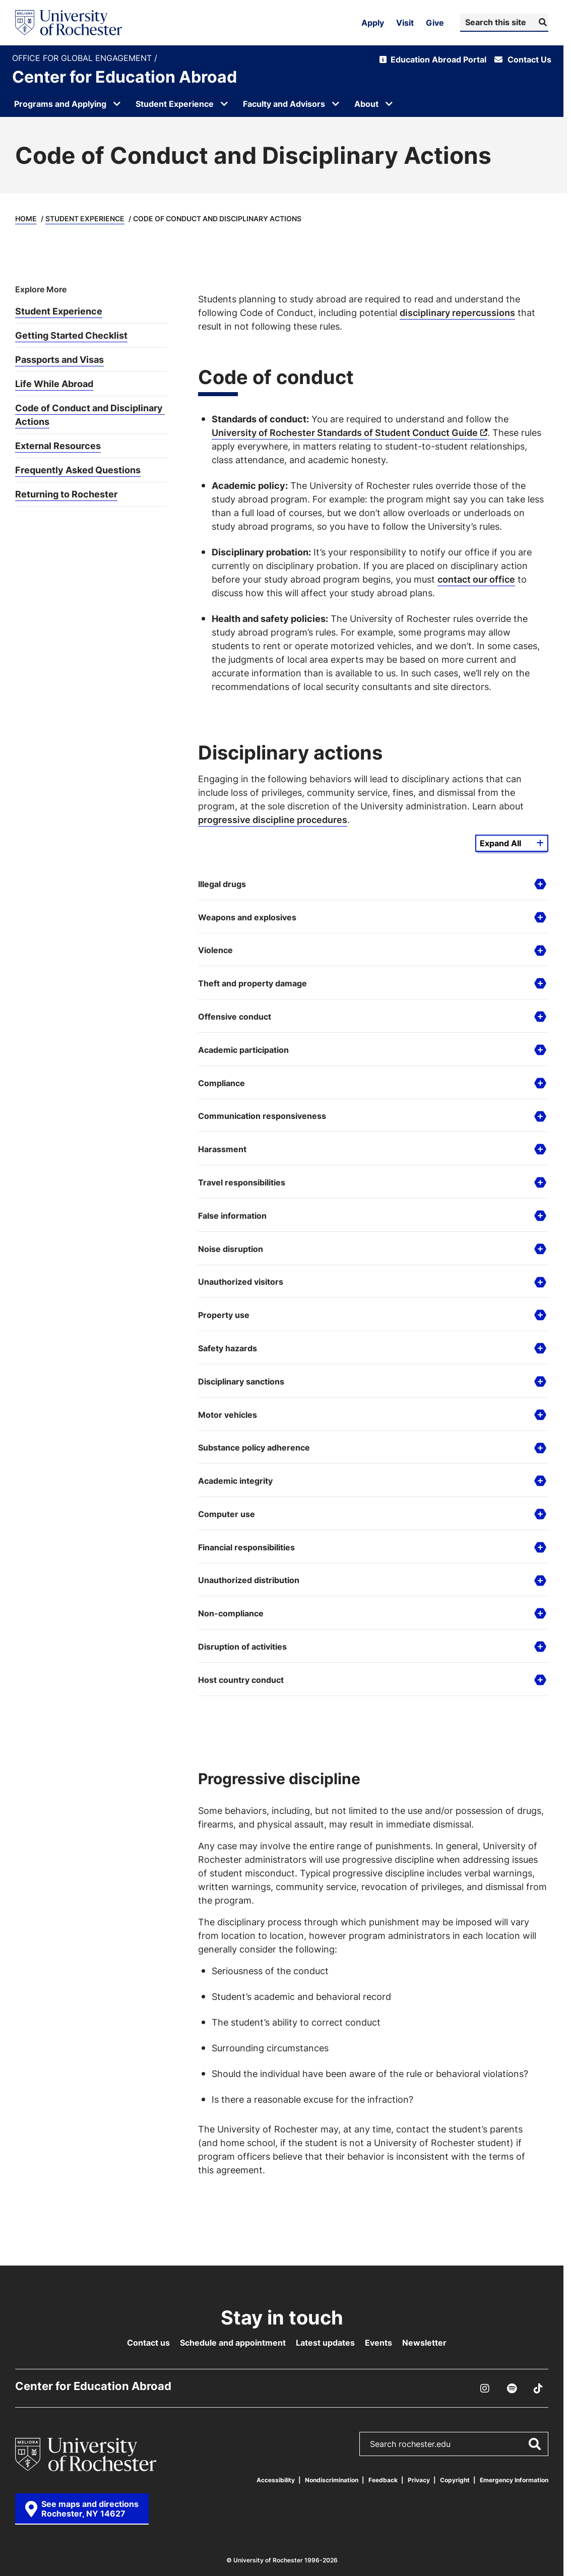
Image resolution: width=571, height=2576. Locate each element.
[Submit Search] (541, 22)
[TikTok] (538, 2388)
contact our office (476, 579)
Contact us (148, 2342)
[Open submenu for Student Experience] (224, 104)
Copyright (455, 2480)
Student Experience (84, 218)
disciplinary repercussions (457, 312)
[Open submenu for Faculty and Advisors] (335, 104)
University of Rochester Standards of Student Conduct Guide (345, 432)
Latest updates (325, 2342)
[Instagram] (485, 2388)
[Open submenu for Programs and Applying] (116, 104)
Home (26, 218)
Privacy (419, 2480)
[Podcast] (511, 2388)
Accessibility (276, 2480)
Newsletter (424, 2342)
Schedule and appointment (233, 2342)
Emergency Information (514, 2480)
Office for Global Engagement (83, 58)
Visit (405, 22)
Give (435, 22)
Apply (372, 22)
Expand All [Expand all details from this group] (500, 843)
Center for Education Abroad (124, 76)
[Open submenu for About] (389, 104)
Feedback (383, 2480)
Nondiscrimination (331, 2480)
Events (378, 2342)
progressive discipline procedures (272, 819)
